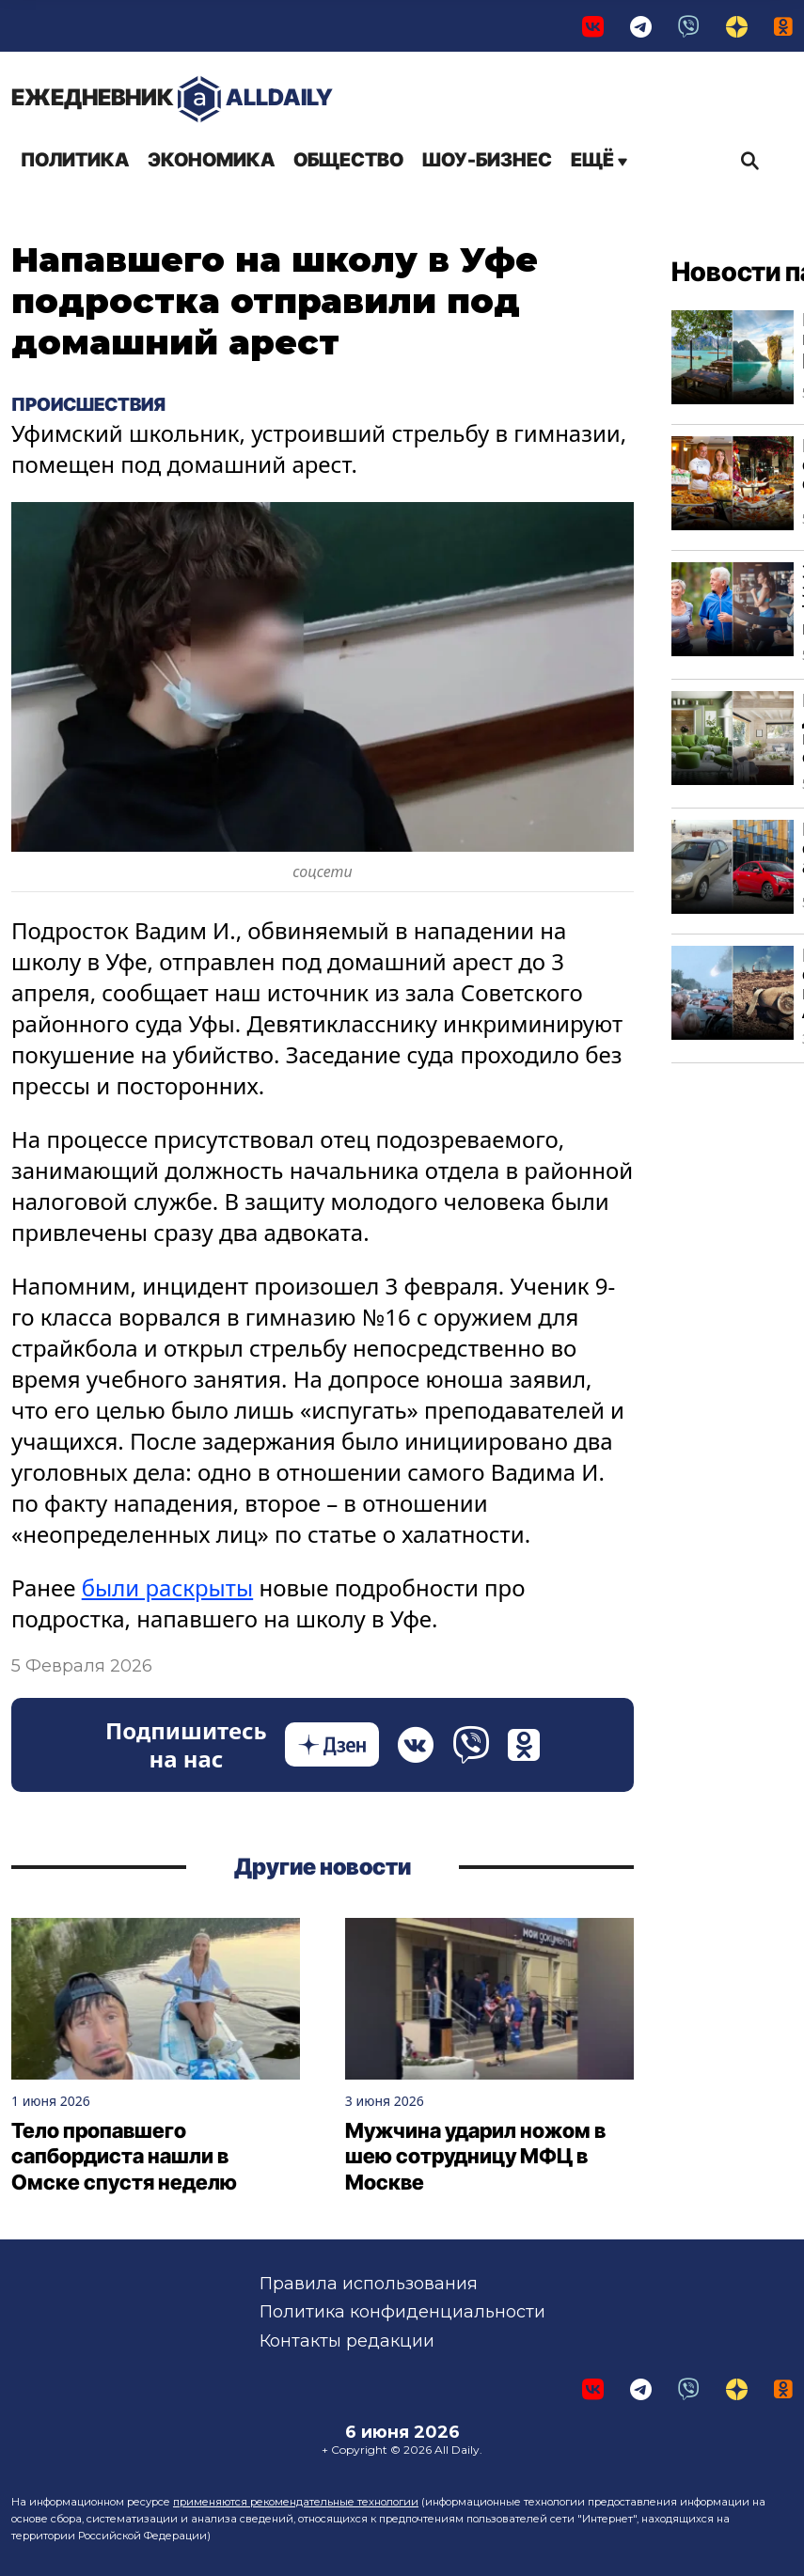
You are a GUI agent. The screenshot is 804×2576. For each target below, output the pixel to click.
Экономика (211, 160)
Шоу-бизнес (487, 160)
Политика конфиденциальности (402, 2311)
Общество (348, 160)
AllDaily (172, 99)
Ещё (599, 160)
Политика (75, 160)
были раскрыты (167, 1587)
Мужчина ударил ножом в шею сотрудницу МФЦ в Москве (475, 2156)
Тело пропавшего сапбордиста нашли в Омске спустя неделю (124, 2156)
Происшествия (88, 404)
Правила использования (369, 2283)
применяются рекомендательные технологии (295, 2501)
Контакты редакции (347, 2341)
